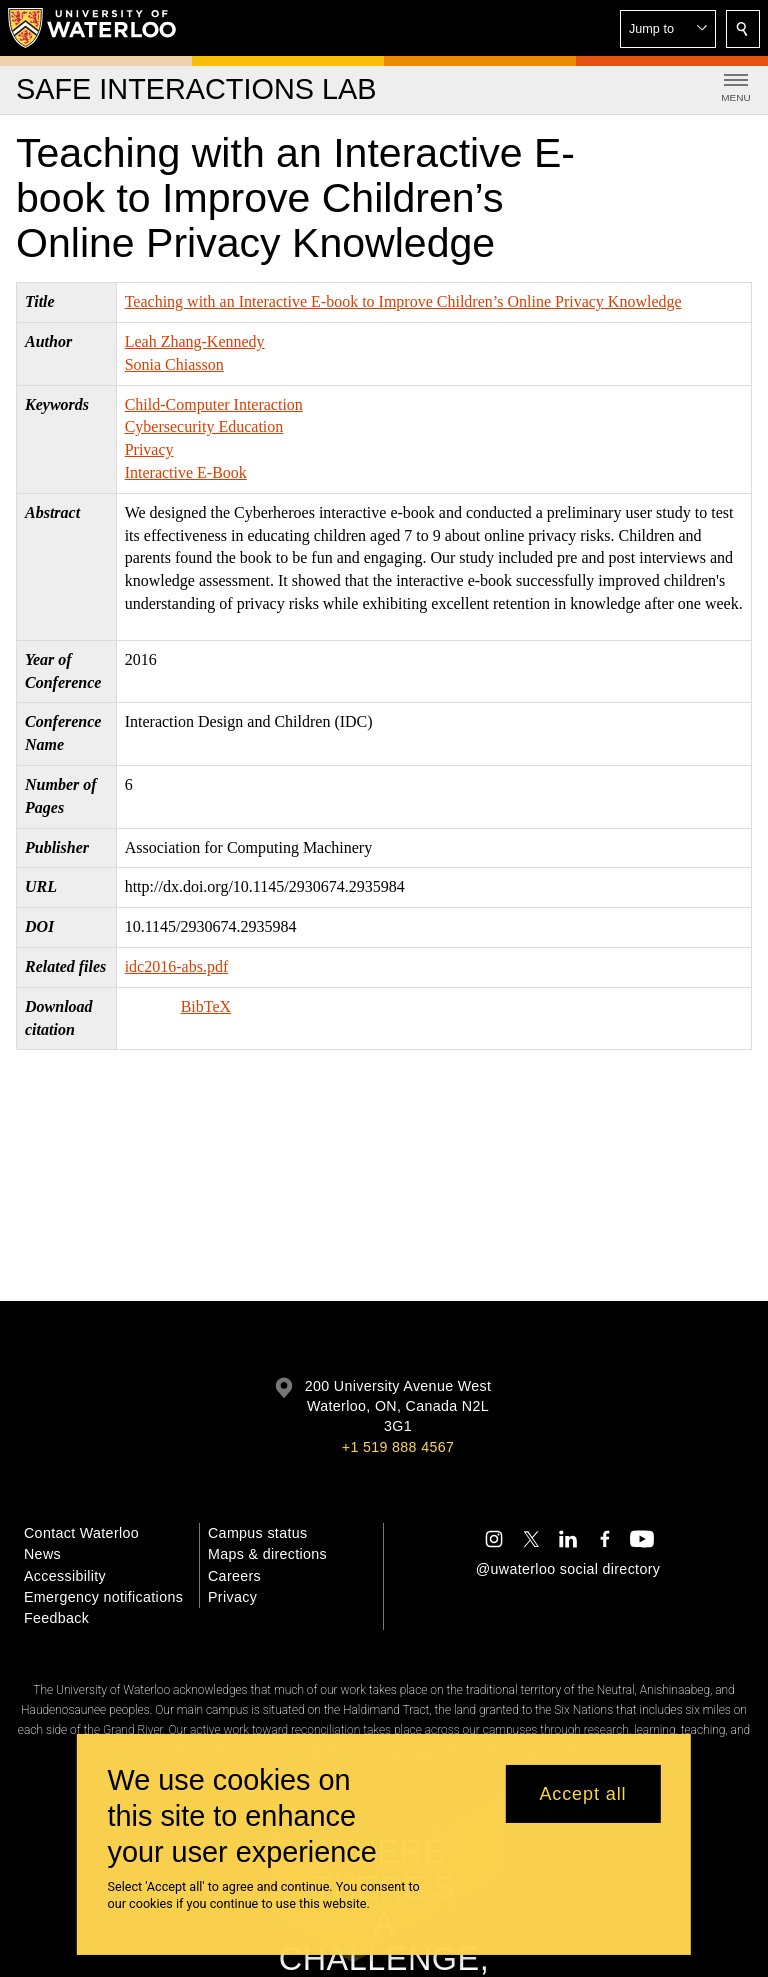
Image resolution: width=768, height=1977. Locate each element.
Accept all (582, 1794)
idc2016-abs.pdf (177, 966)
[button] (668, 29)
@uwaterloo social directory (568, 1569)
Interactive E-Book (186, 472)
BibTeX (206, 1006)
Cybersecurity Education (204, 426)
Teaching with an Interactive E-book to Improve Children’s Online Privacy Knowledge (403, 301)
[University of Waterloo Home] (93, 28)
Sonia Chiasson (174, 364)
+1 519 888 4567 (398, 1447)
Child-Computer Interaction (214, 404)
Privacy (149, 449)
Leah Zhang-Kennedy (195, 341)
